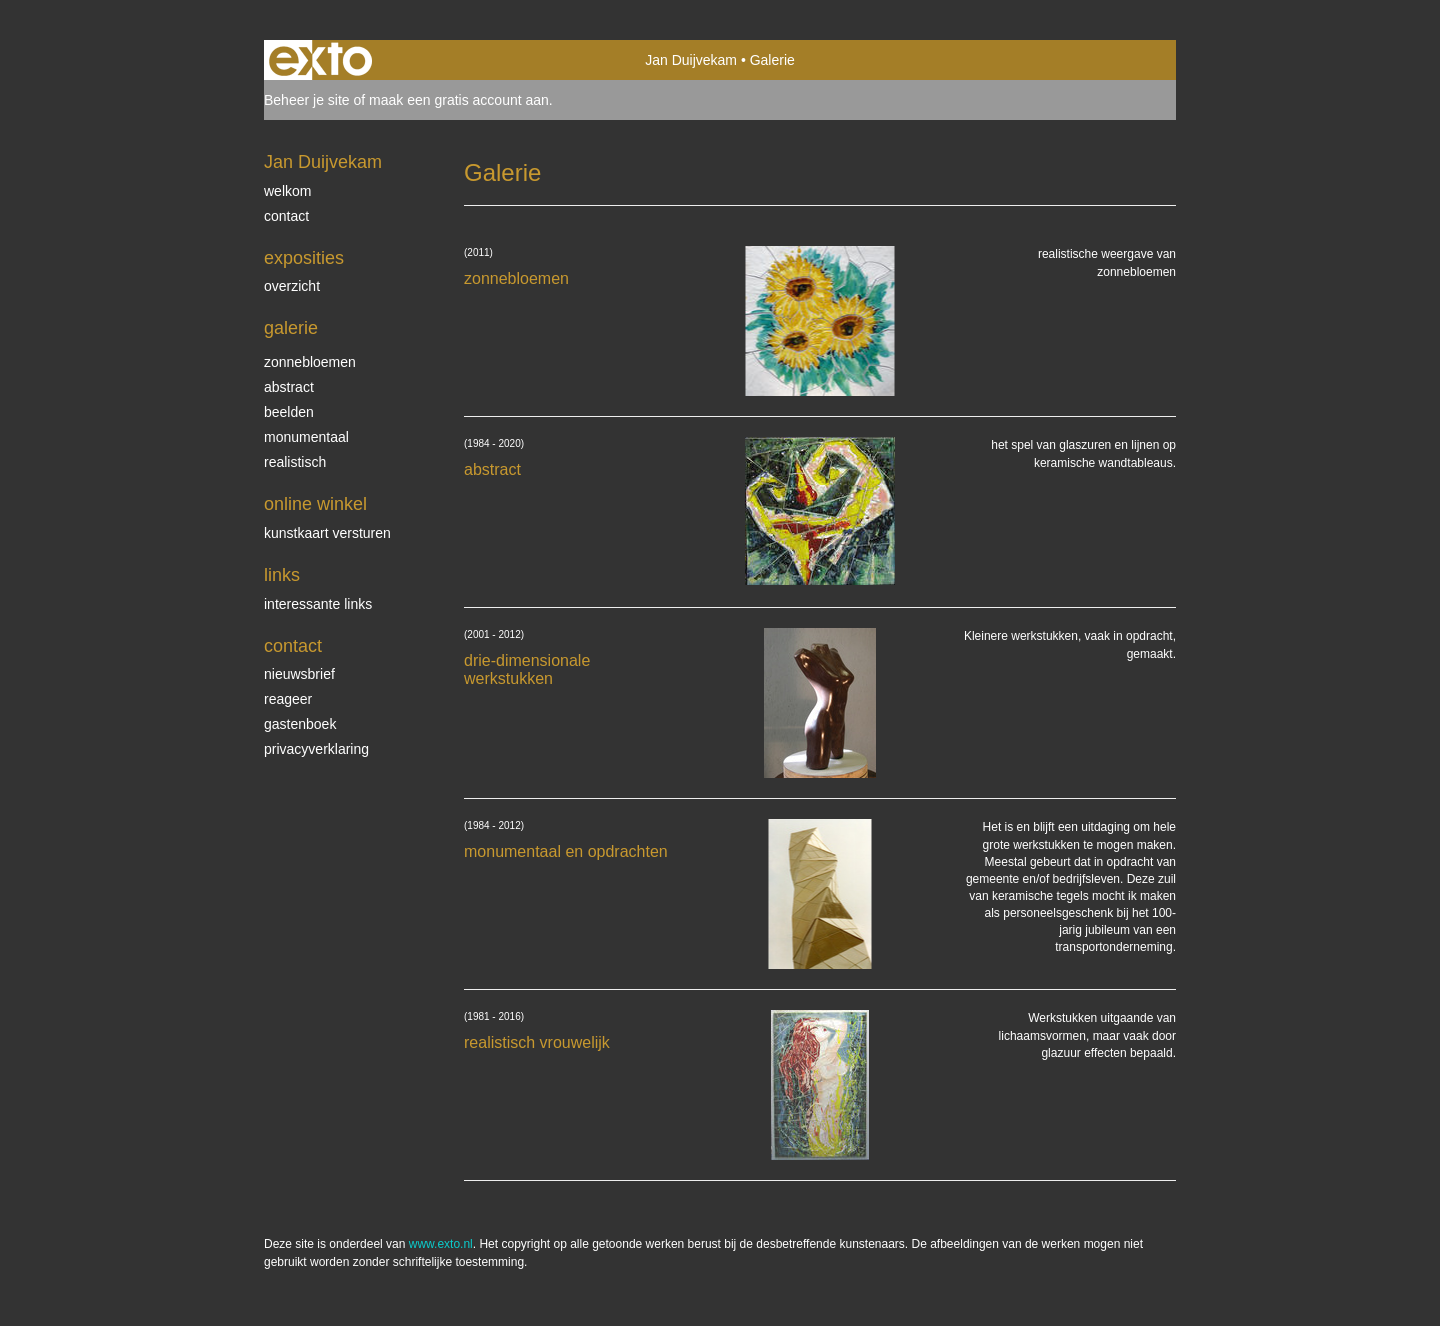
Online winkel (315, 504)
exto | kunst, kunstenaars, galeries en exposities (320, 60)
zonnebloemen (310, 362)
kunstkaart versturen (327, 533)
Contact (293, 646)
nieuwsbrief (299, 674)
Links (282, 575)
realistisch (295, 462)
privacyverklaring (316, 749)
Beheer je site (307, 100)
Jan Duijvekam (691, 60)
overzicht (292, 286)
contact (286, 216)
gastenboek (300, 724)
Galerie (291, 328)
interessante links (318, 604)
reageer (288, 699)
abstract (289, 387)
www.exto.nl (441, 1244)
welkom (287, 191)
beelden (289, 412)
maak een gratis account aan (459, 100)
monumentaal (306, 437)
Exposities (304, 258)
